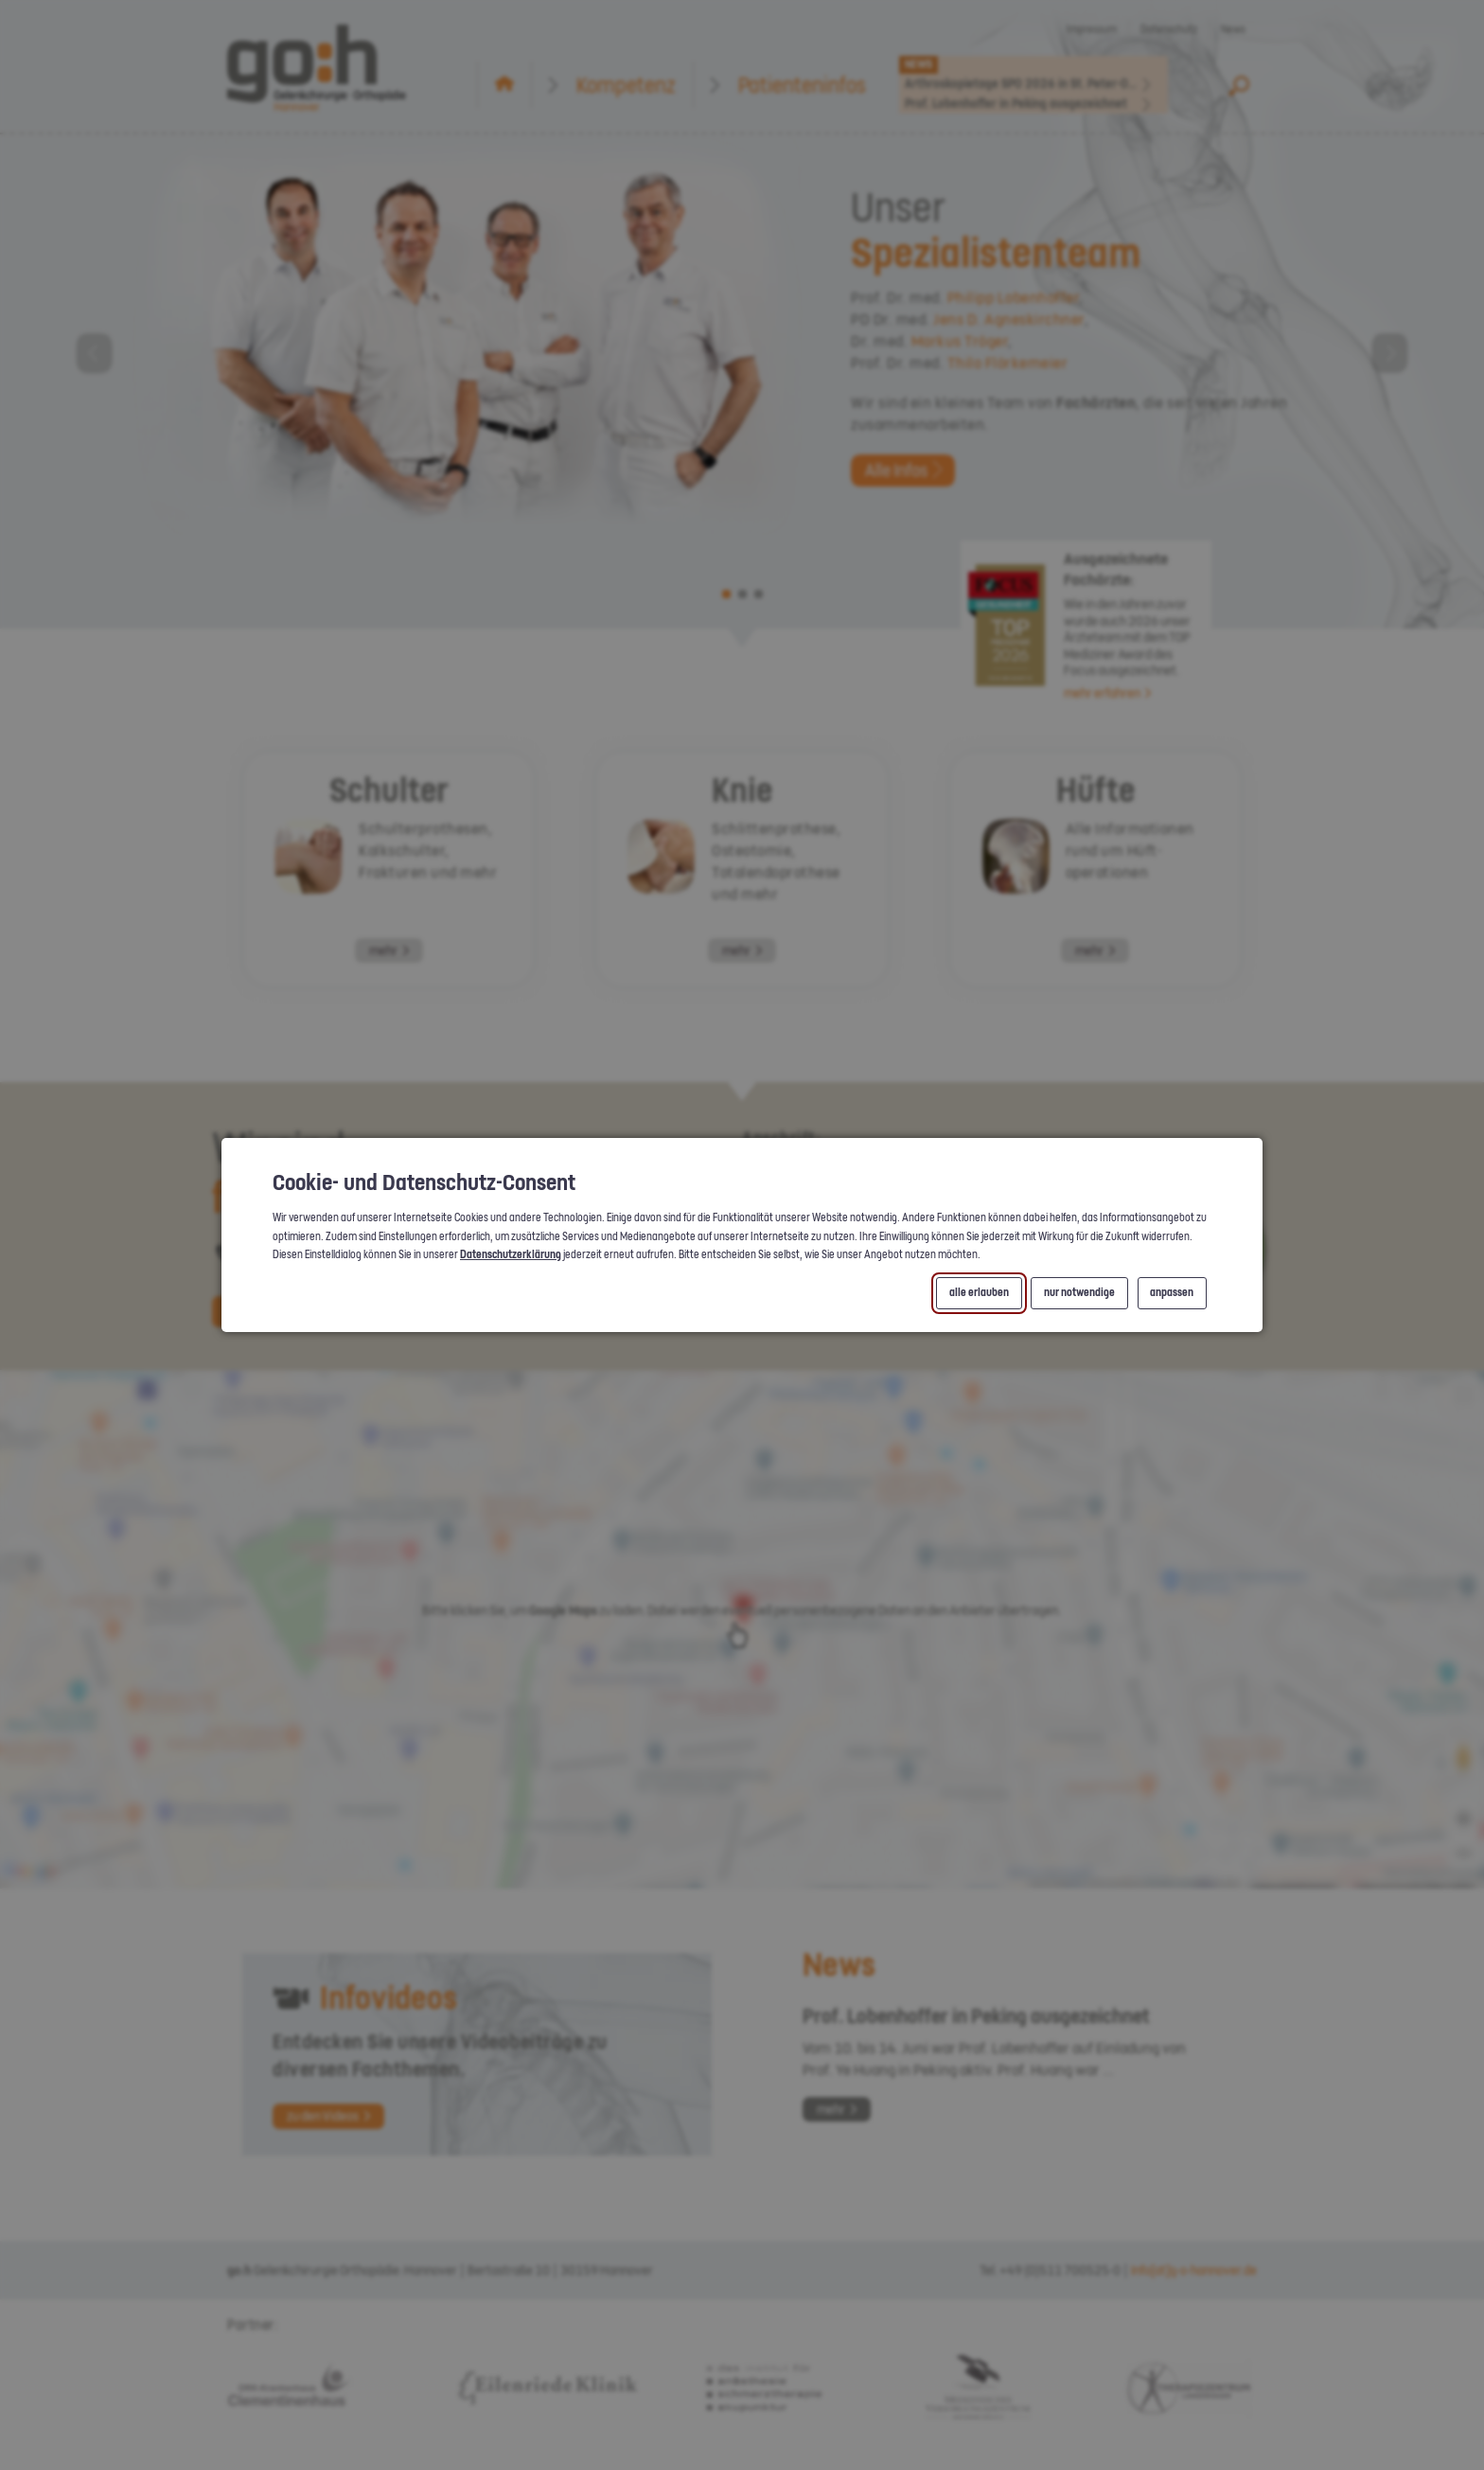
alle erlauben (979, 1293)
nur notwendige (1079, 1293)
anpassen (1171, 1293)
